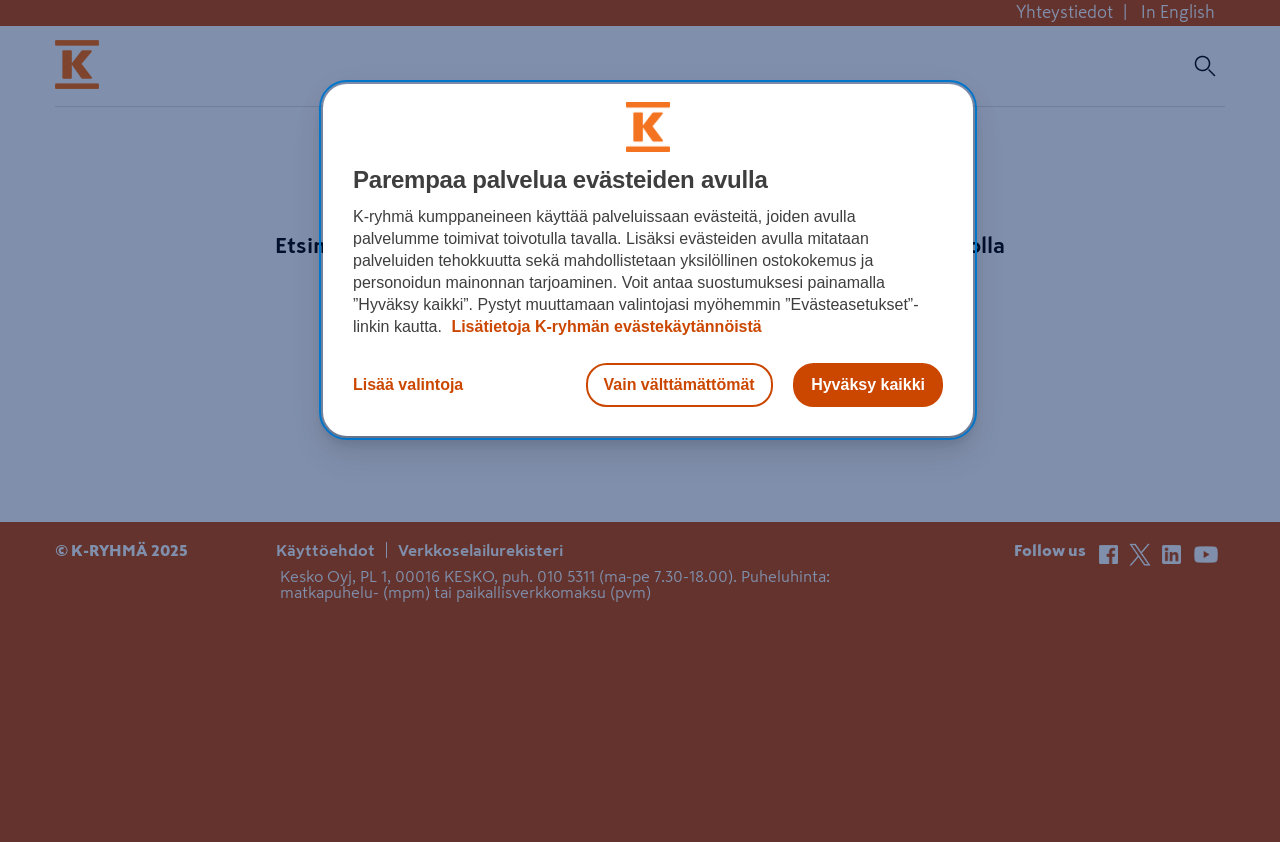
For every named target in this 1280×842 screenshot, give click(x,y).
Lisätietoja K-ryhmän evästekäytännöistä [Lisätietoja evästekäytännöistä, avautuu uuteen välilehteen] (604, 326)
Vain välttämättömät (679, 384)
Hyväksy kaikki (868, 384)
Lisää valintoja (408, 384)
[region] (648, 260)
